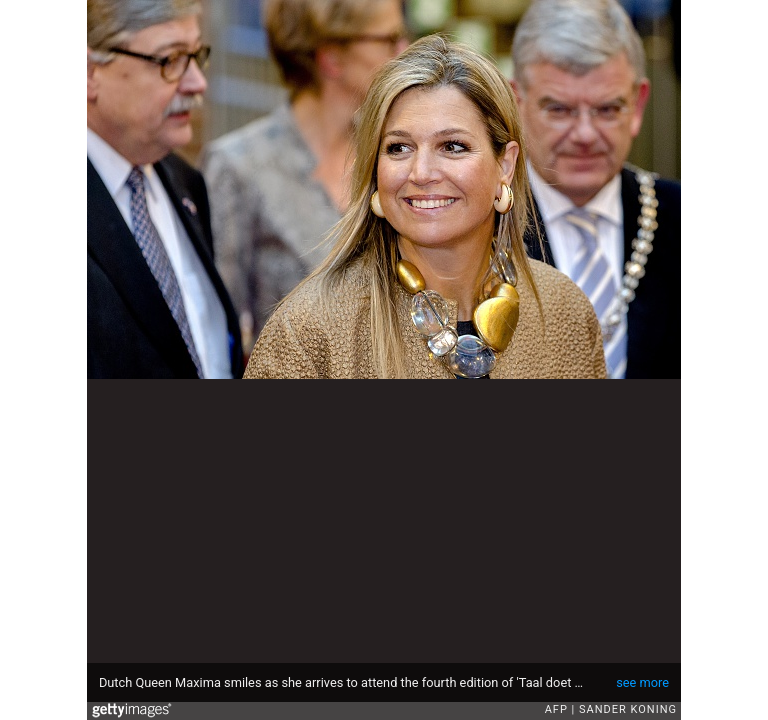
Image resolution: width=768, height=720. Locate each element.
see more (642, 682)
